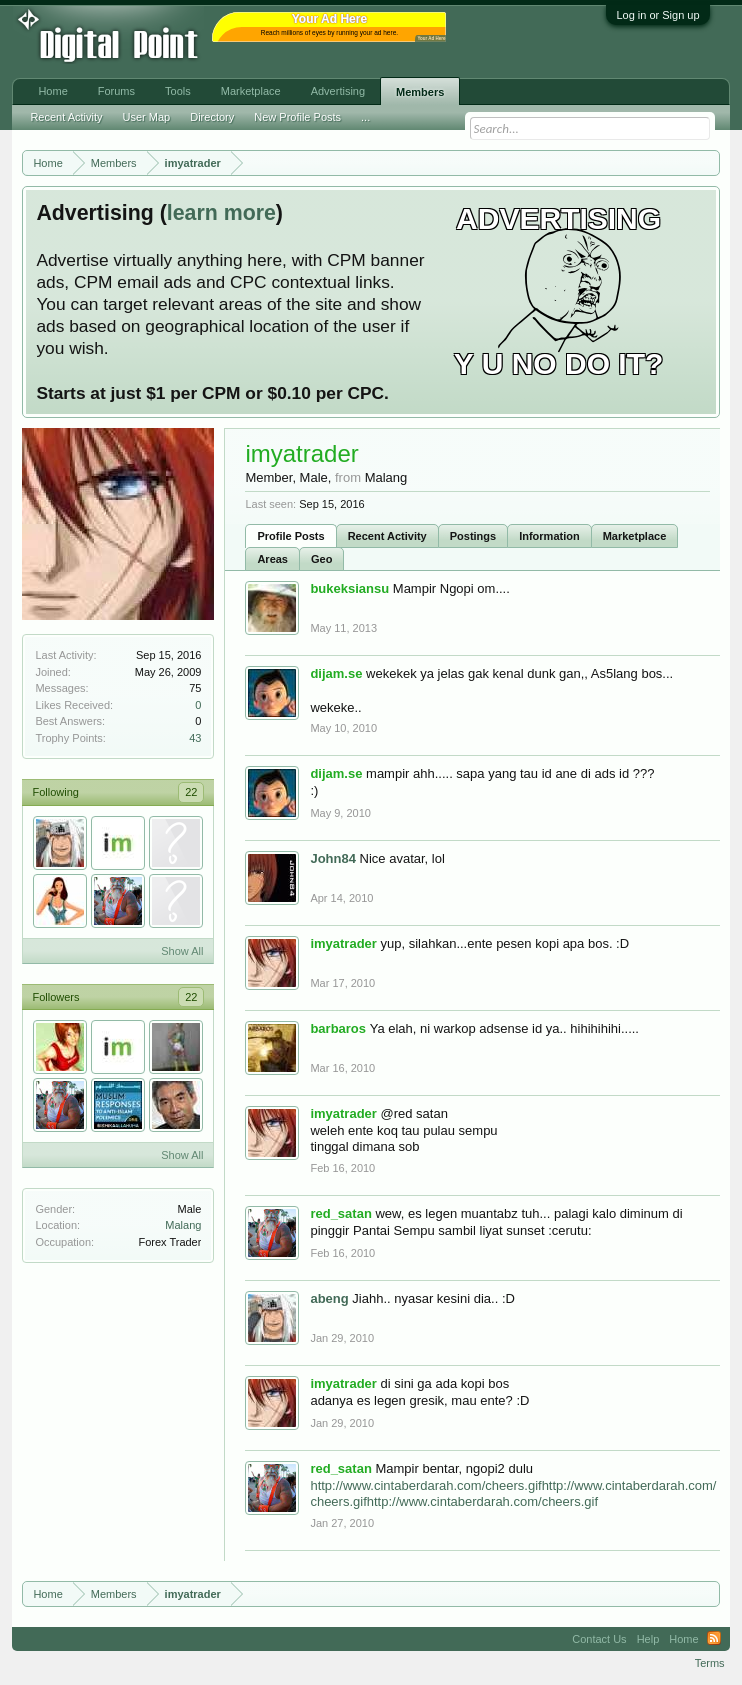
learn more (221, 213)
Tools (178, 91)
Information (549, 536)
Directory (212, 117)
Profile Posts (290, 536)
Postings (473, 536)
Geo (321, 559)
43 (195, 738)
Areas (272, 559)
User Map (147, 117)
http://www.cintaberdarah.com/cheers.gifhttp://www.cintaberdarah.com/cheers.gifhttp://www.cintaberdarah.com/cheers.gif (513, 1494)
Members (420, 92)
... (365, 117)
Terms (710, 1663)
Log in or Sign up (657, 15)
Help (648, 1639)
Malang (183, 1225)
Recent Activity (387, 536)
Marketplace (635, 536)
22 (191, 792)
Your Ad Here (431, 38)
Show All (182, 951)
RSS (714, 1639)
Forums (116, 91)
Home (52, 91)
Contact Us (599, 1639)
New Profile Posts (297, 117)
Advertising (338, 91)
